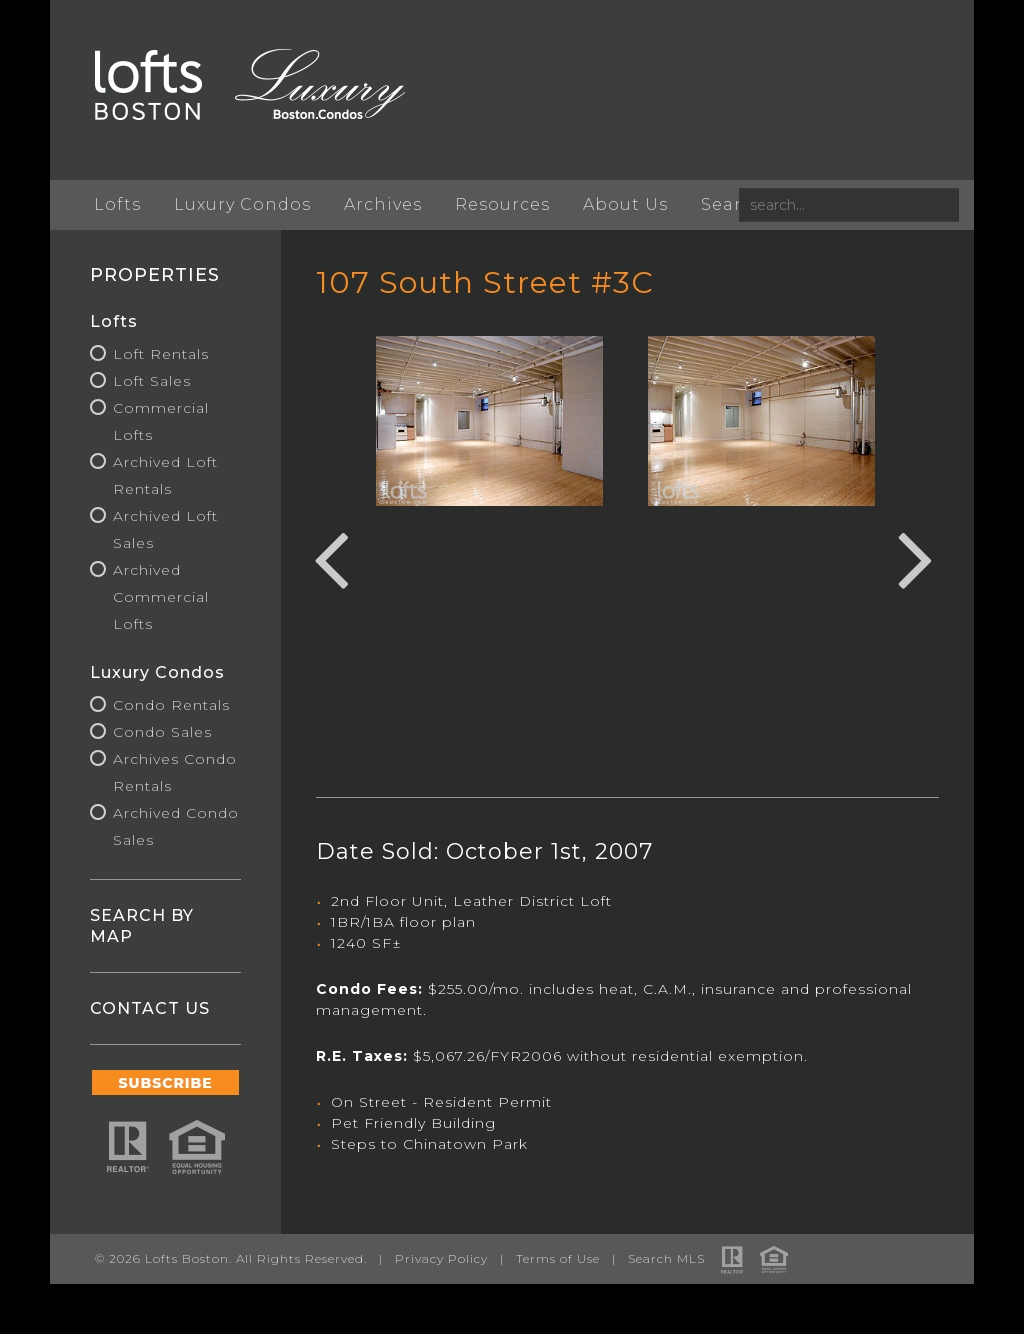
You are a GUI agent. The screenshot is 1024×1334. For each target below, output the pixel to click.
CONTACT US (150, 1008)
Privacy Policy (441, 1258)
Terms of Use (558, 1258)
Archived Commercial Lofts (161, 597)
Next (916, 557)
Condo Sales (162, 732)
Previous (331, 557)
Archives (383, 204)
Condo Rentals (171, 705)
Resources (502, 204)
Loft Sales (152, 381)
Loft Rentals (161, 354)
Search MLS (666, 1258)
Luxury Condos (242, 204)
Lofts (117, 204)
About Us (625, 204)
